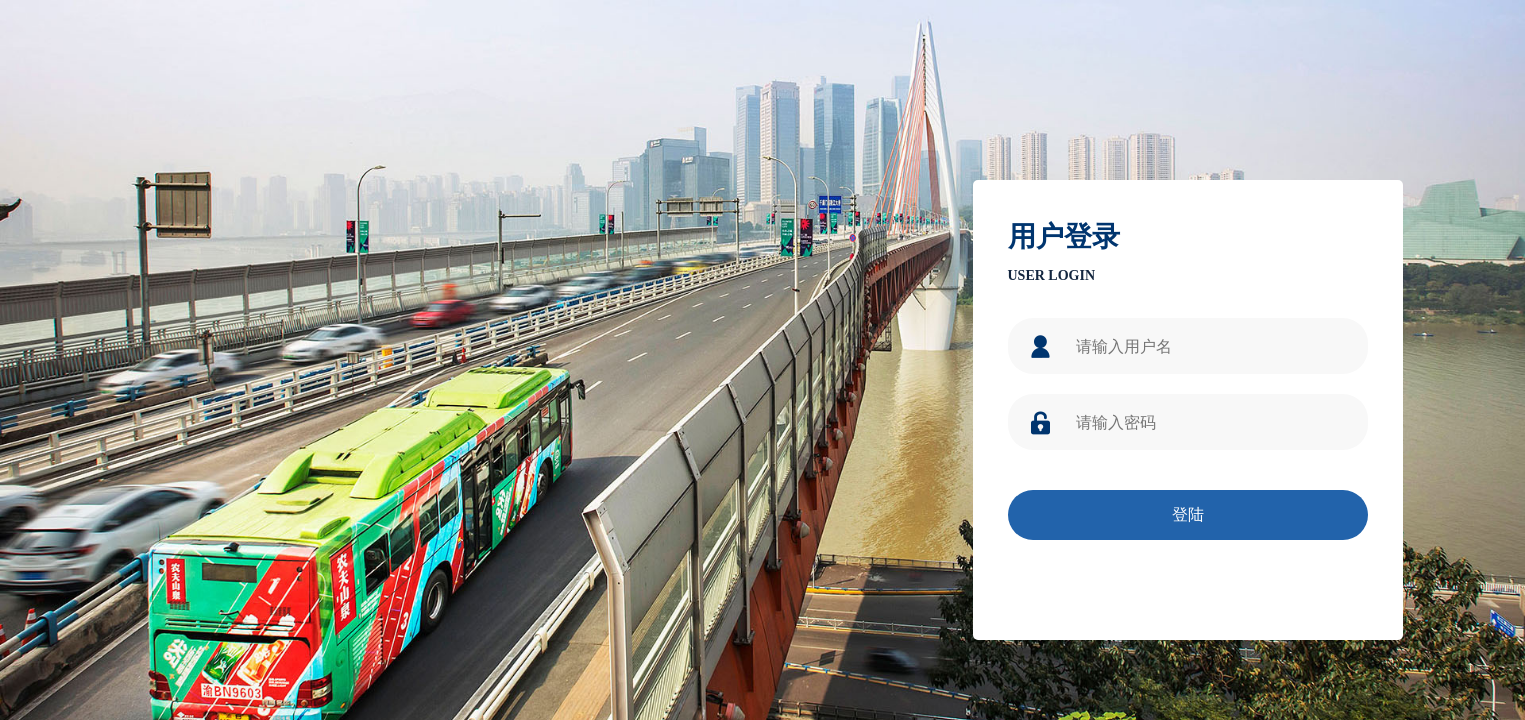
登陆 (1188, 514)
